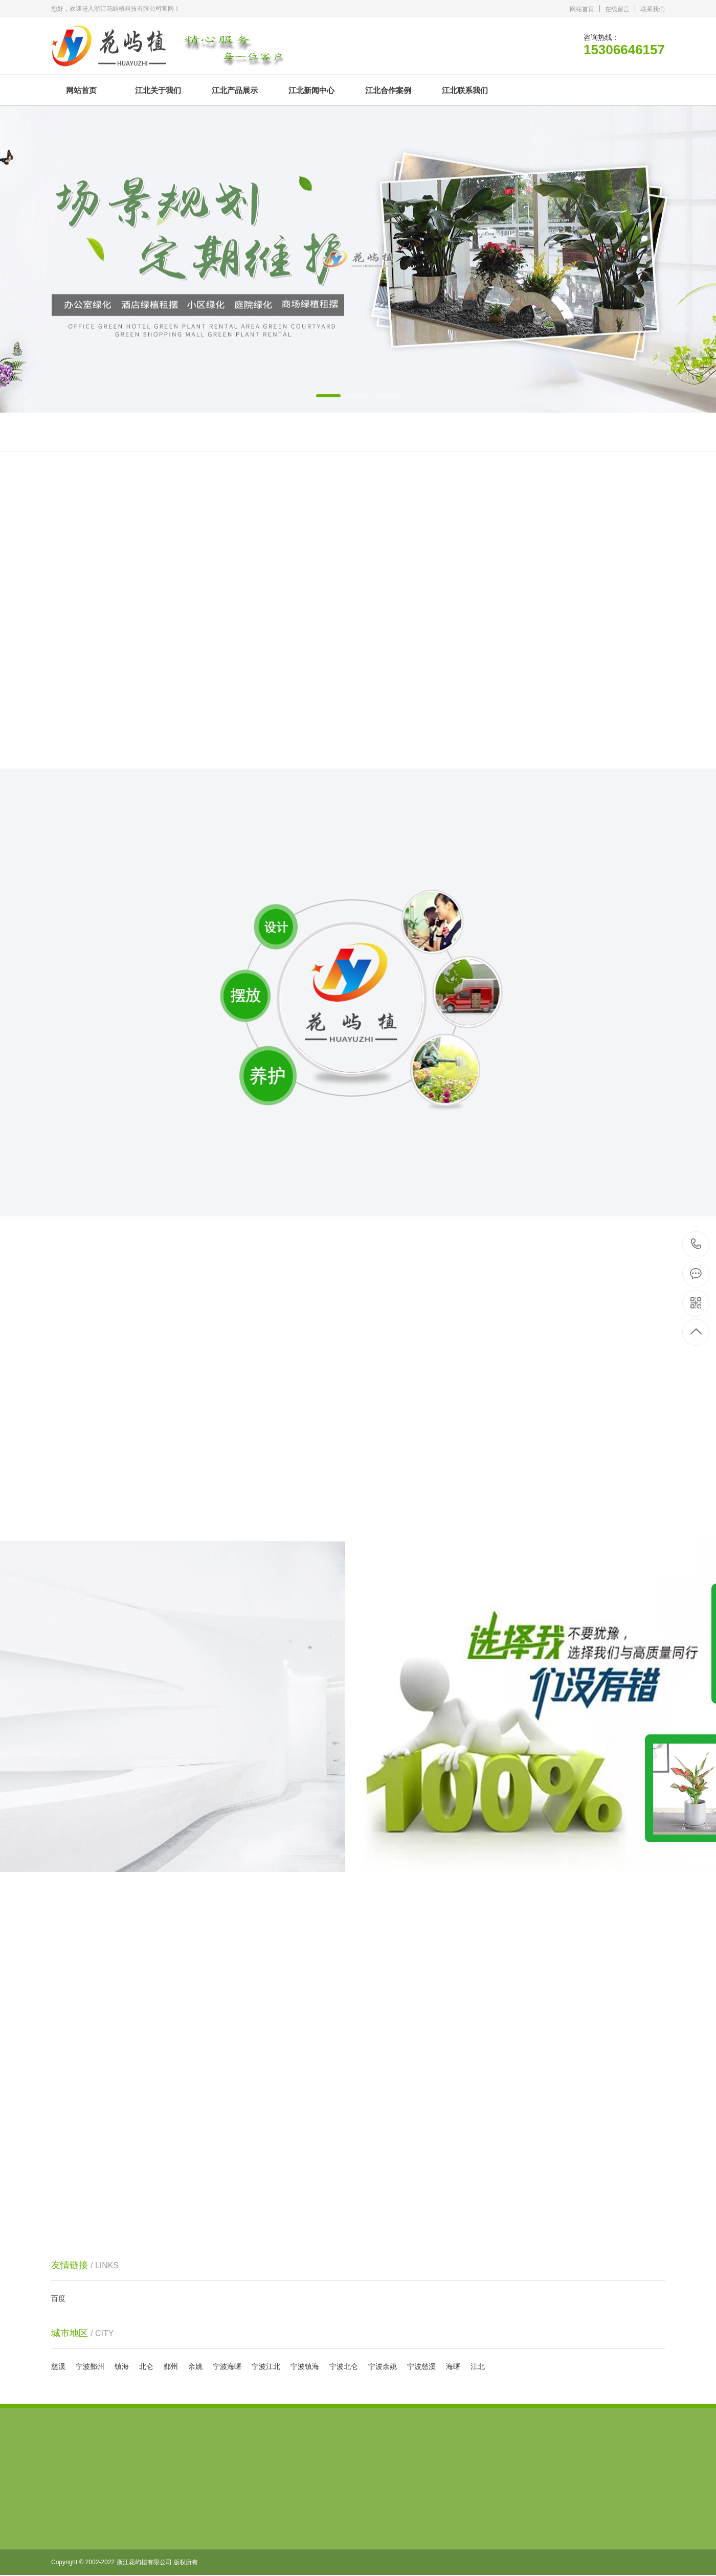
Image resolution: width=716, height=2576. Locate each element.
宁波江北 (266, 2366)
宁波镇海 (304, 2366)
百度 (58, 2298)
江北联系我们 (465, 90)
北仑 (146, 2366)
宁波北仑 (343, 2366)
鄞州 (171, 2366)
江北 (478, 2366)
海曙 (453, 2366)
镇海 (122, 2366)
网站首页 (582, 9)
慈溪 (58, 2366)
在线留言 (617, 9)
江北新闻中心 (311, 90)
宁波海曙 (227, 2366)
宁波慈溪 (421, 2366)
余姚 (195, 2366)
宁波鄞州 (90, 2366)
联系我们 (652, 9)
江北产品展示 (235, 90)
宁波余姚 (382, 2366)
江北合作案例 (388, 90)
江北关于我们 (158, 90)
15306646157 (696, 1244)
